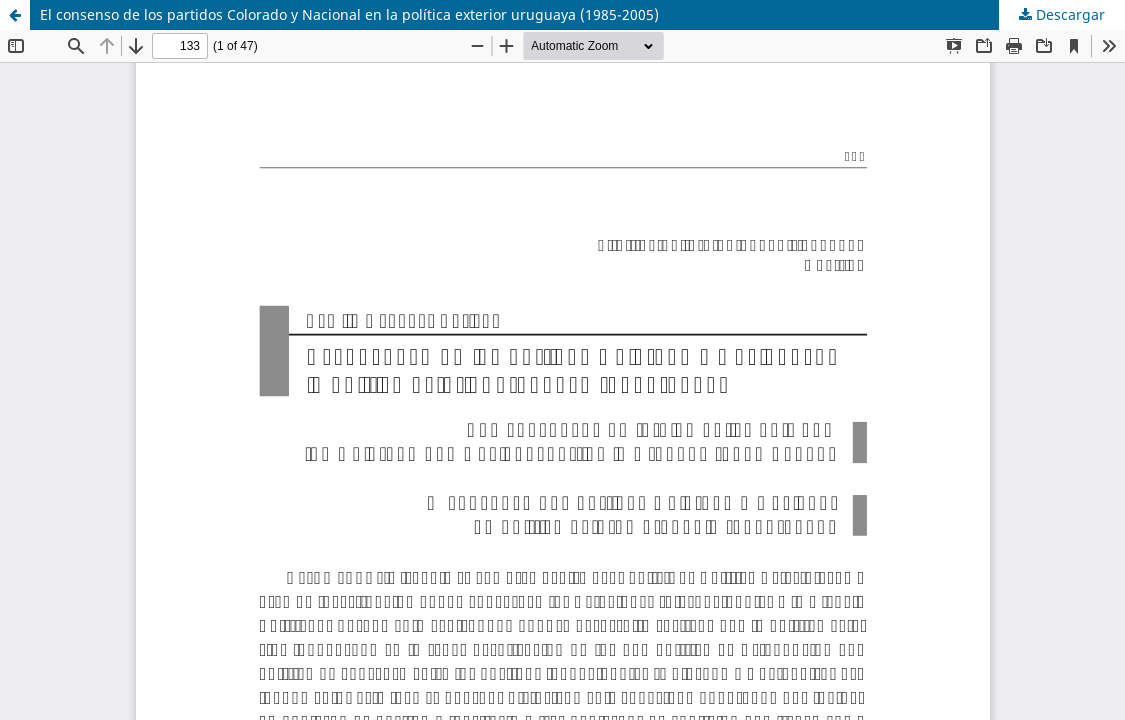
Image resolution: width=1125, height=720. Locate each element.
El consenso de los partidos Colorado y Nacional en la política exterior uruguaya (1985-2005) (349, 14)
